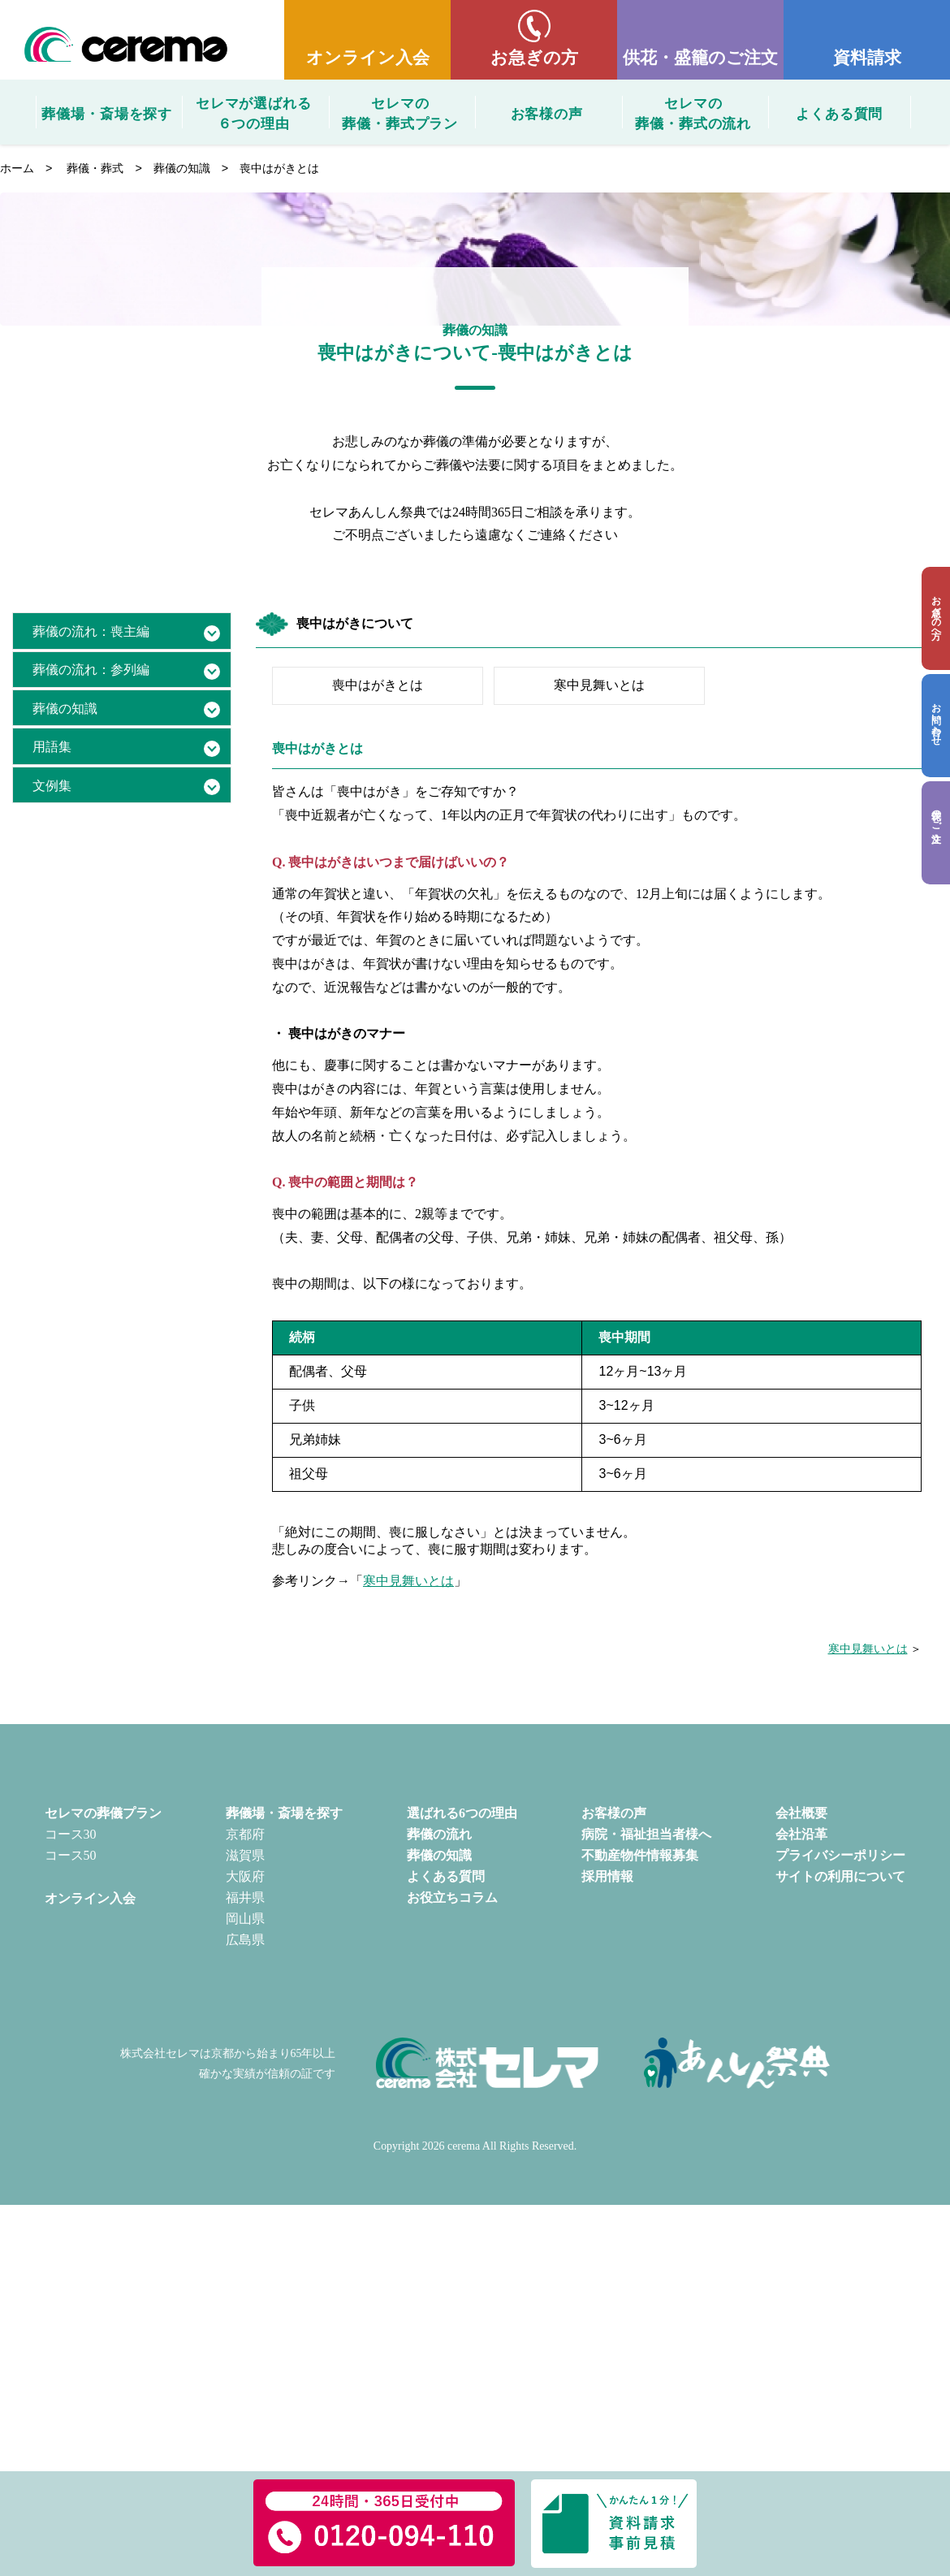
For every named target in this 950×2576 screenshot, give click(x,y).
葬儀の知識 (181, 168)
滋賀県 (245, 1855)
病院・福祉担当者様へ (646, 1834)
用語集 (51, 747)
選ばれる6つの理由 (462, 1813)
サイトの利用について (840, 1876)
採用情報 (607, 1876)
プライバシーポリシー (840, 1855)
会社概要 (801, 1813)
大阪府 (245, 1876)
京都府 (245, 1834)
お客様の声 (547, 114)
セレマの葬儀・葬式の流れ (693, 112)
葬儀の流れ (439, 1834)
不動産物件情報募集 (639, 1855)
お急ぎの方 (534, 57)
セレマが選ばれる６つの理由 (254, 112)
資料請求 (867, 57)
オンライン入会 (368, 57)
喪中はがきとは (377, 685)
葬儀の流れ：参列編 (90, 669)
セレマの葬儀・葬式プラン (400, 112)
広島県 (245, 1940)
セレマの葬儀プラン (103, 1813)
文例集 (51, 786)
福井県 (245, 1897)
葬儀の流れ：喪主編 (90, 631)
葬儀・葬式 (95, 168)
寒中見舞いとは (599, 685)
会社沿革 (801, 1834)
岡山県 (245, 1919)
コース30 (71, 1834)
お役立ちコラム (452, 1897)
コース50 (71, 1855)
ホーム (17, 168)
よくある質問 (839, 114)
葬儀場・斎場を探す (106, 114)
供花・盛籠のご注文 (700, 57)
